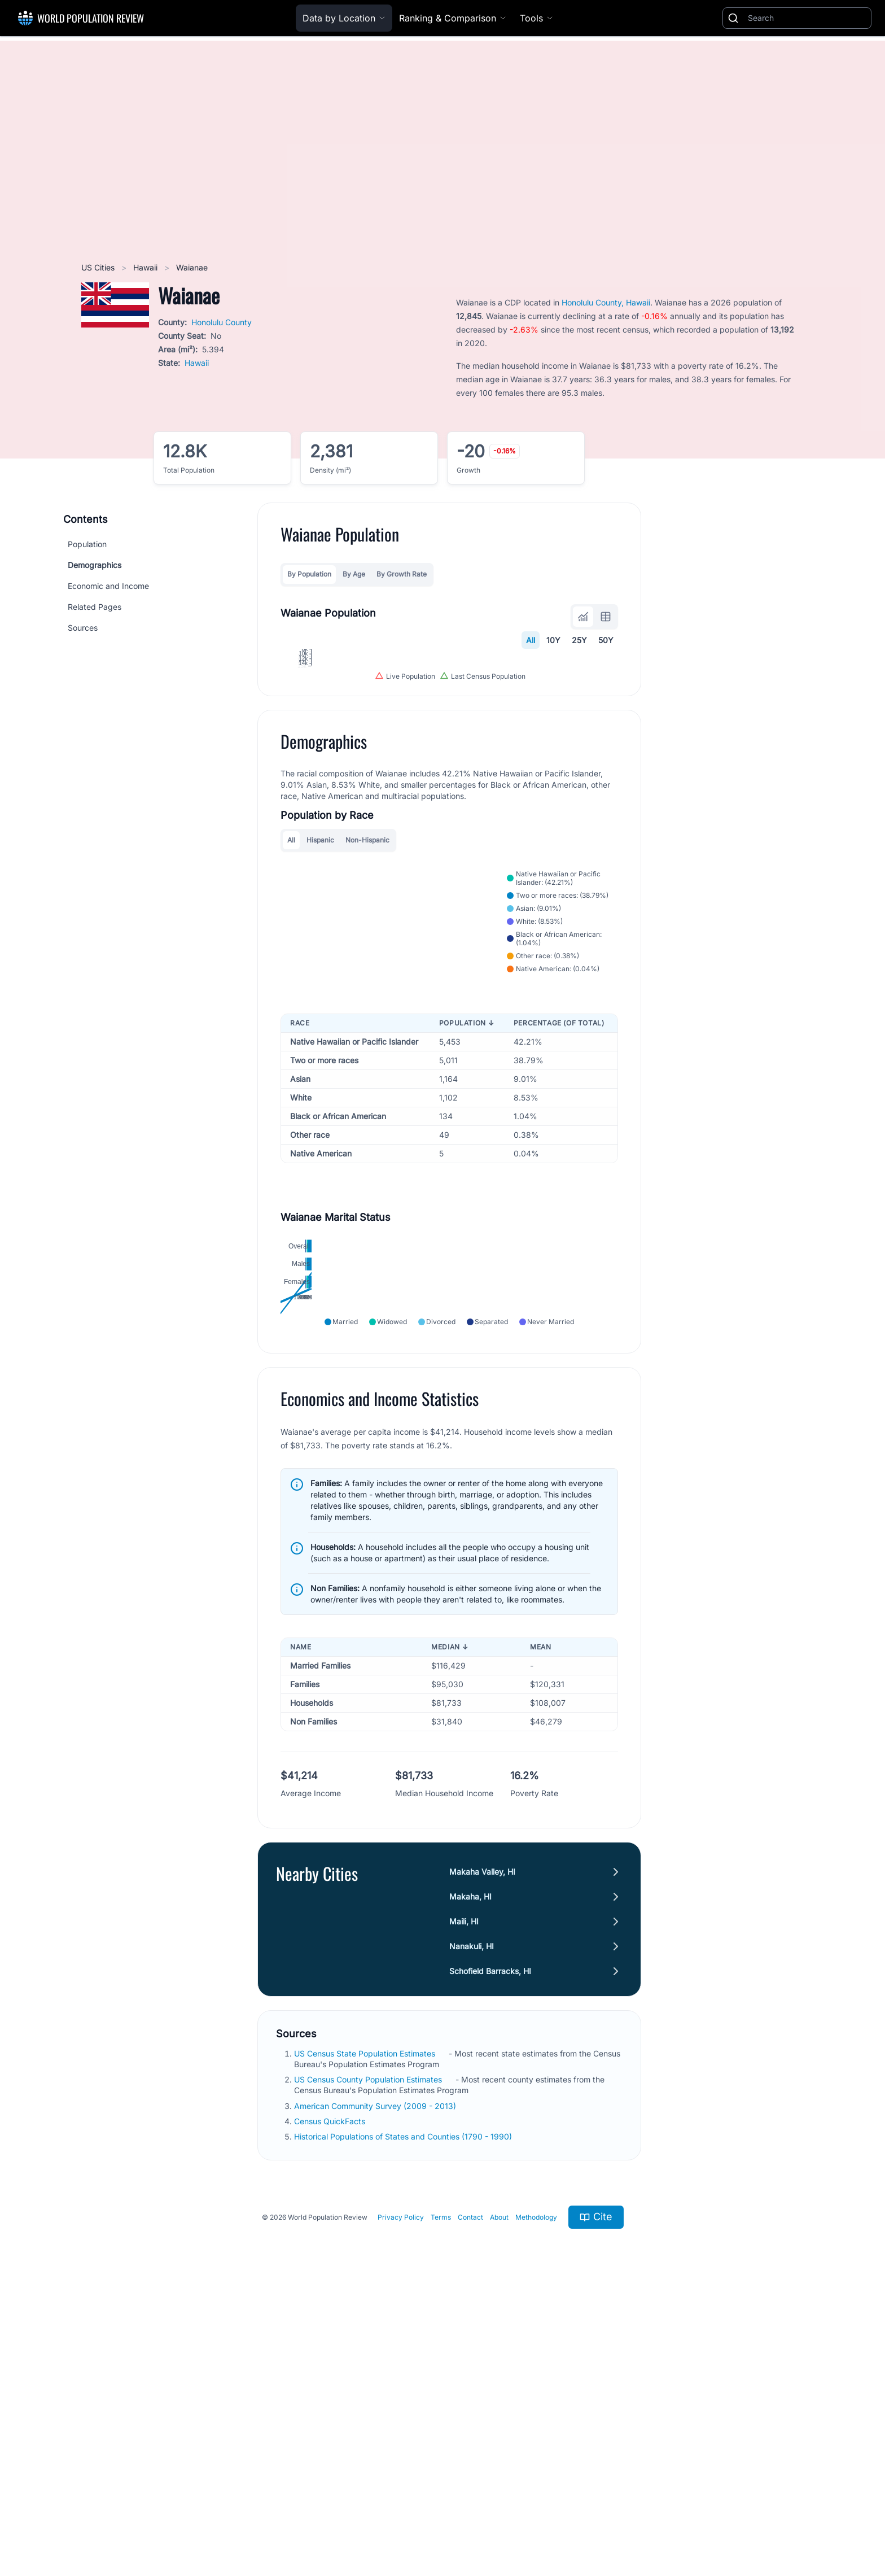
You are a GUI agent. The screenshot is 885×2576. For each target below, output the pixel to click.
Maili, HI (464, 2196)
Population (87, 544)
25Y (579, 640)
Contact (470, 2492)
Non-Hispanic (367, 1054)
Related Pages (94, 607)
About (499, 2492)
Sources (83, 627)
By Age (354, 574)
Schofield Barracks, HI (490, 2246)
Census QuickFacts (330, 2396)
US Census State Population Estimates (365, 2328)
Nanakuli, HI (471, 2221)
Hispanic (320, 1054)
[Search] (807, 18)
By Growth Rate (401, 574)
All (530, 640)
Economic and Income (108, 586)
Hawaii (146, 267)
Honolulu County (221, 322)
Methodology (536, 2492)
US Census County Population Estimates (369, 2354)
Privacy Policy (401, 2492)
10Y (553, 640)
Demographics (94, 565)
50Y (606, 640)
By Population (309, 574)
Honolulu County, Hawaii (606, 302)
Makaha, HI (470, 2171)
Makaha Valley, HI (482, 2146)
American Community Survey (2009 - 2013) (376, 2381)
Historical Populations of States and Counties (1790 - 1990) (404, 2411)
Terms (441, 2492)
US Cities (99, 267)
